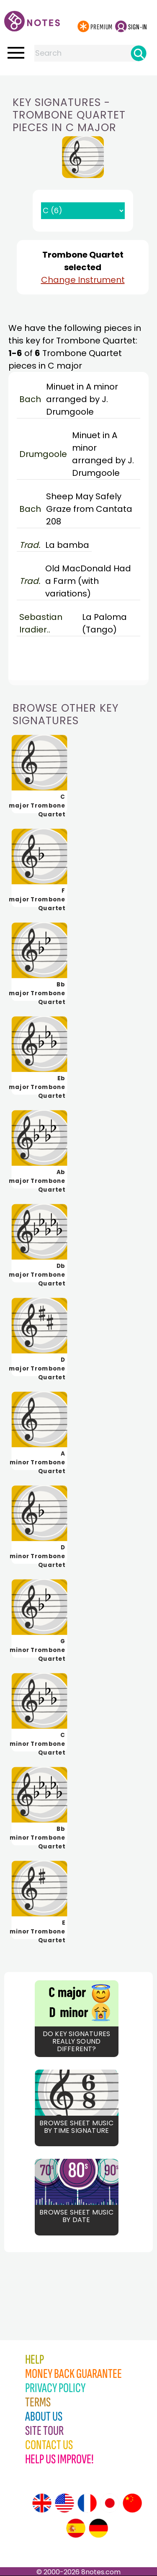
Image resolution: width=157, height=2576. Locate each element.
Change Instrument (83, 280)
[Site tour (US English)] (64, 2503)
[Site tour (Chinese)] (132, 2503)
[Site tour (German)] (98, 2528)
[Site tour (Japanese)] (109, 2503)
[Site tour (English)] (41, 2503)
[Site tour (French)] (87, 2503)
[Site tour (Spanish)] (75, 2528)
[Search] (139, 53)
